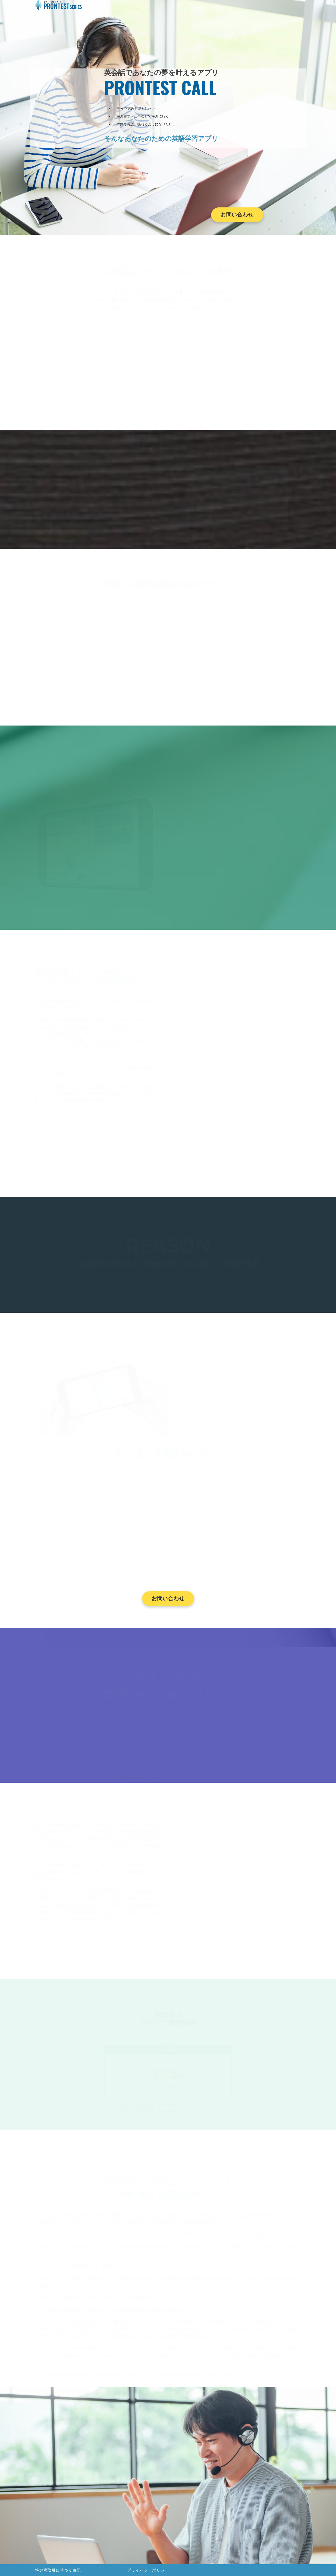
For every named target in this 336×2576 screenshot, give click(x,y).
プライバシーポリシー (148, 2570)
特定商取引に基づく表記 (58, 2570)
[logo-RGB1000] (58, 5)
